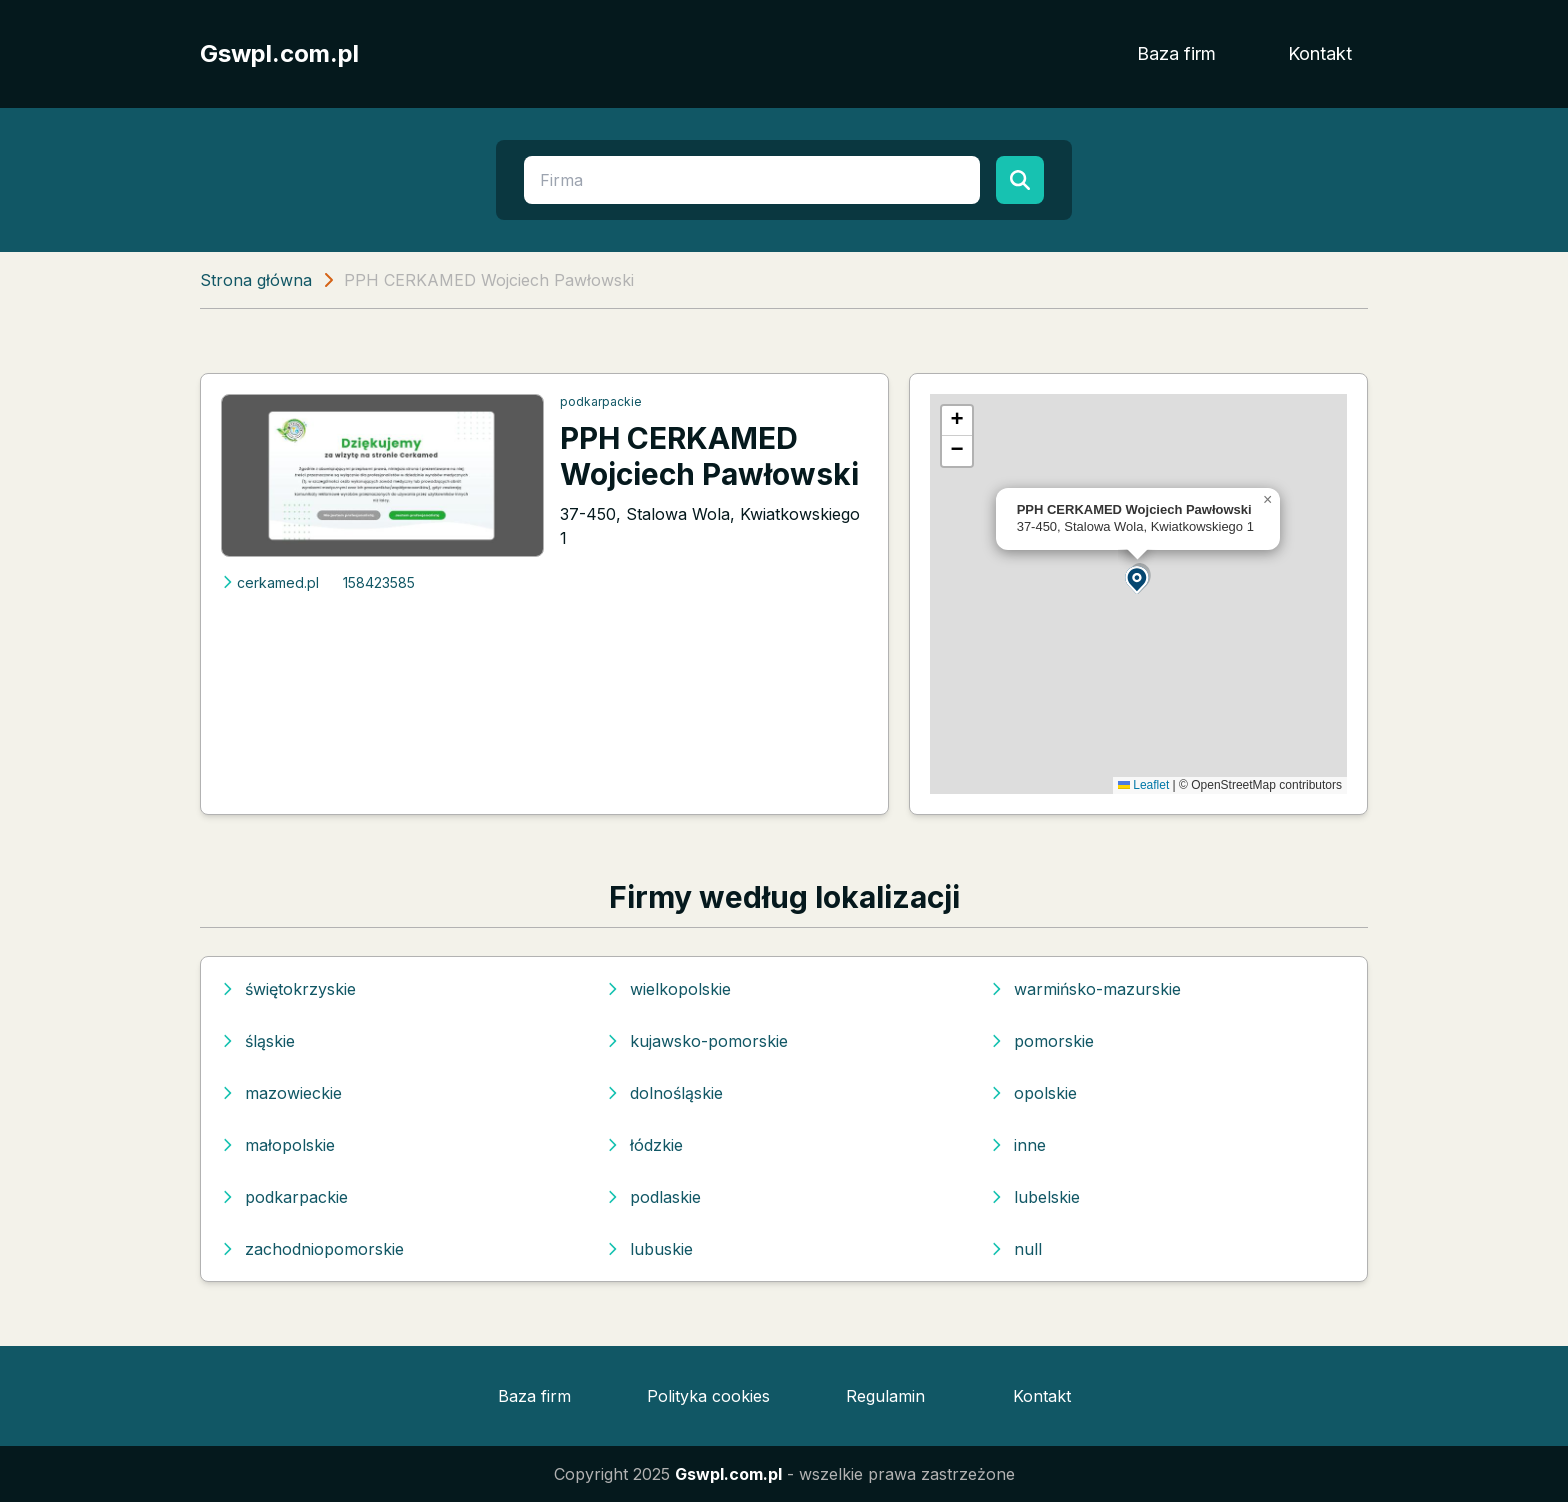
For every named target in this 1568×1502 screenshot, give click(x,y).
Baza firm (1176, 53)
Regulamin (885, 1396)
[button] (1138, 578)
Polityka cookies (708, 1396)
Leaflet (1143, 785)
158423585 (379, 582)
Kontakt (1320, 53)
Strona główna (256, 280)
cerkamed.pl (270, 582)
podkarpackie (601, 401)
